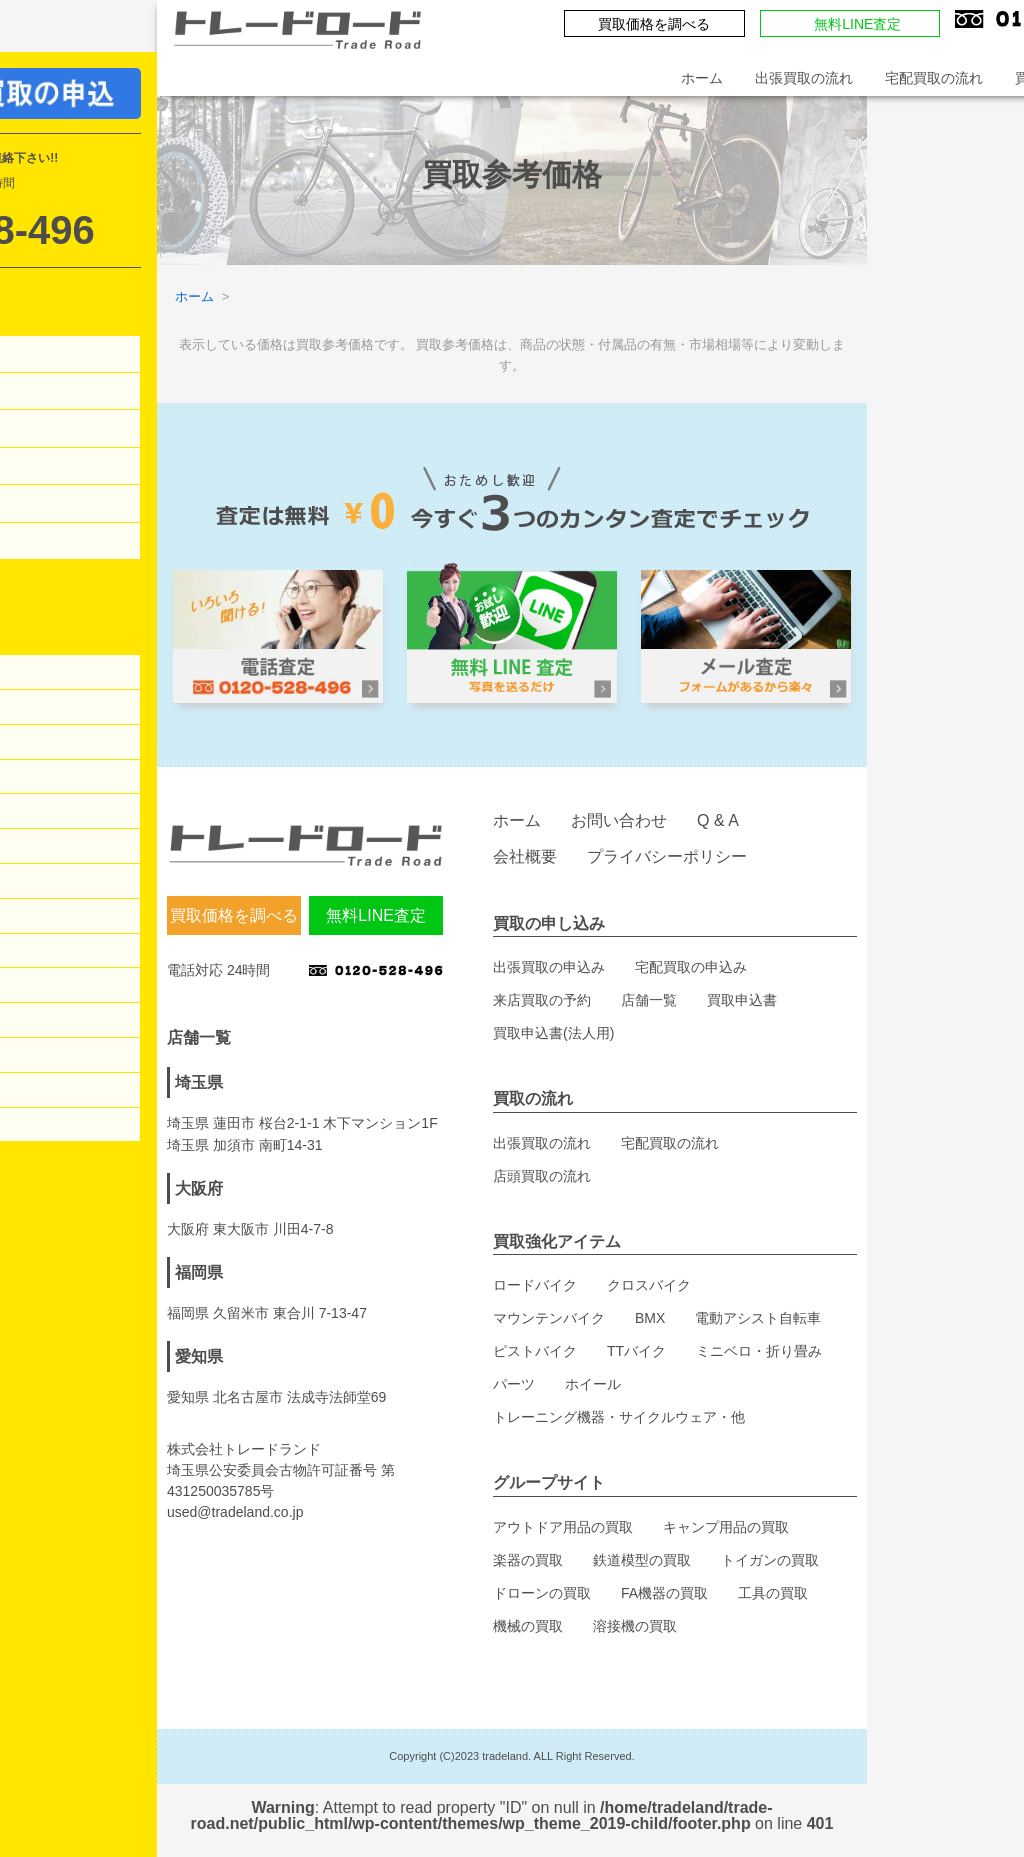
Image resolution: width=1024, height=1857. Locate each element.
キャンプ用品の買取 (726, 1527)
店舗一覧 (649, 1000)
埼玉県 (199, 1082)
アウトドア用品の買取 (563, 1527)
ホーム (702, 78)
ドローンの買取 (542, 1593)
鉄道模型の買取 (642, 1560)
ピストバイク (535, 1351)
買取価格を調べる (654, 24)
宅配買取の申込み (691, 967)
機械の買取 (528, 1626)
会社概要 (525, 856)
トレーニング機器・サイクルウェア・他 (619, 1417)
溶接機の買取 (635, 1626)
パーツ (514, 1384)
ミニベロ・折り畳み (759, 1351)
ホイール (593, 1384)
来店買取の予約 (542, 1000)
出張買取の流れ (804, 78)
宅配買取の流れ (934, 78)
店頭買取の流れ (542, 1176)
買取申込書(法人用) (553, 1033)
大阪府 (199, 1188)
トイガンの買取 (770, 1560)
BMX (650, 1318)
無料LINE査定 (857, 24)
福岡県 (199, 1272)
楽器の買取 (528, 1560)
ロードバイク (535, 1285)
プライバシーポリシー (667, 856)
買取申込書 (742, 1000)
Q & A (718, 820)
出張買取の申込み (549, 967)
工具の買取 (773, 1593)
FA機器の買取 (664, 1593)
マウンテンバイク (549, 1318)
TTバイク (636, 1351)
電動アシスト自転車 (758, 1318)
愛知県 (199, 1356)
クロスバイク (649, 1285)
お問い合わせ (619, 820)
